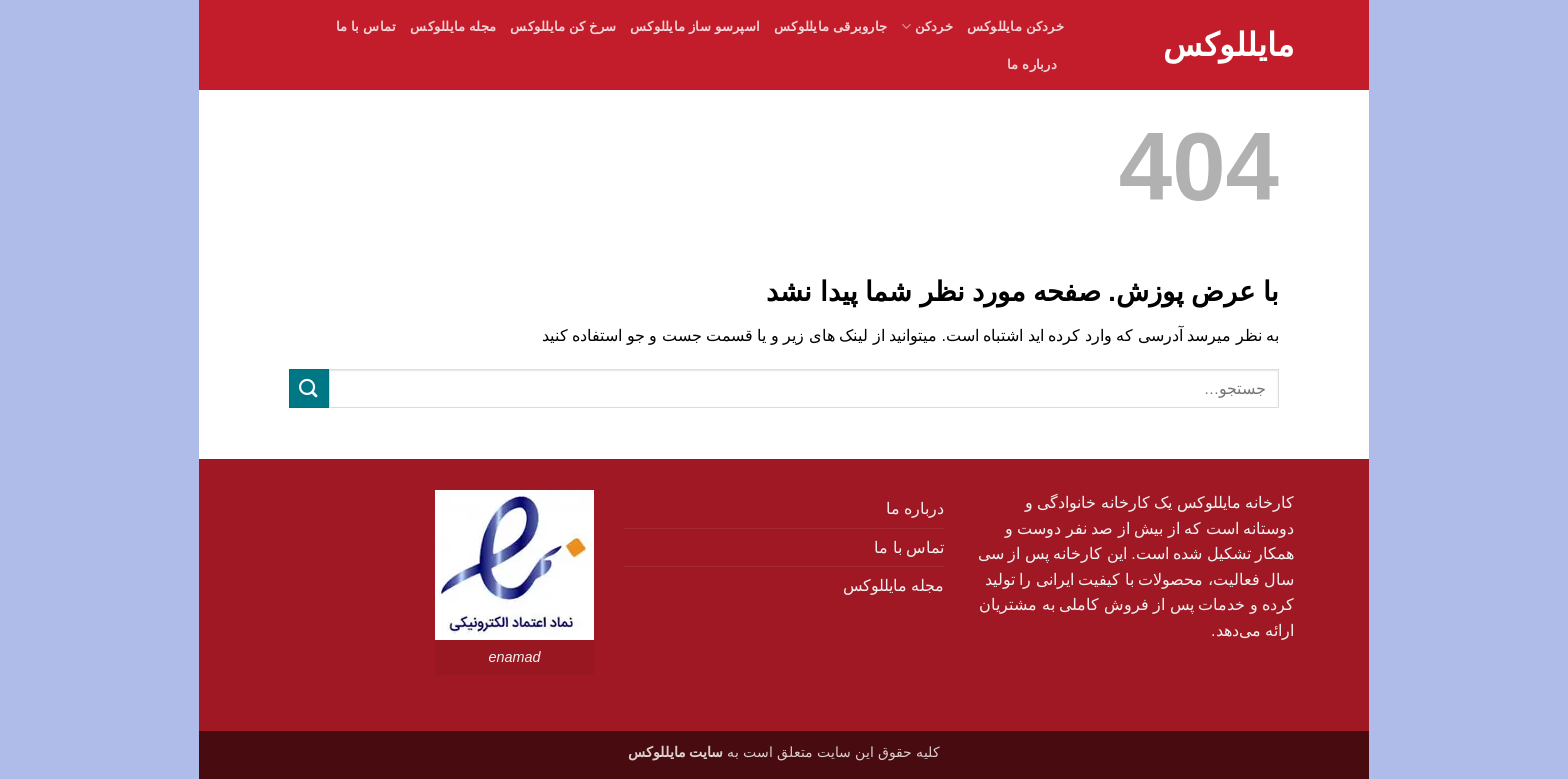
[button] (983, 69)
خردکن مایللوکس (1015, 26)
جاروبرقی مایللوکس (830, 26)
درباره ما (1032, 64)
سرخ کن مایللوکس (563, 26)
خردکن (927, 26)
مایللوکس (1228, 45)
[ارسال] (309, 388)
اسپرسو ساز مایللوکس (695, 26)
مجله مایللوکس (453, 26)
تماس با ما (366, 26)
